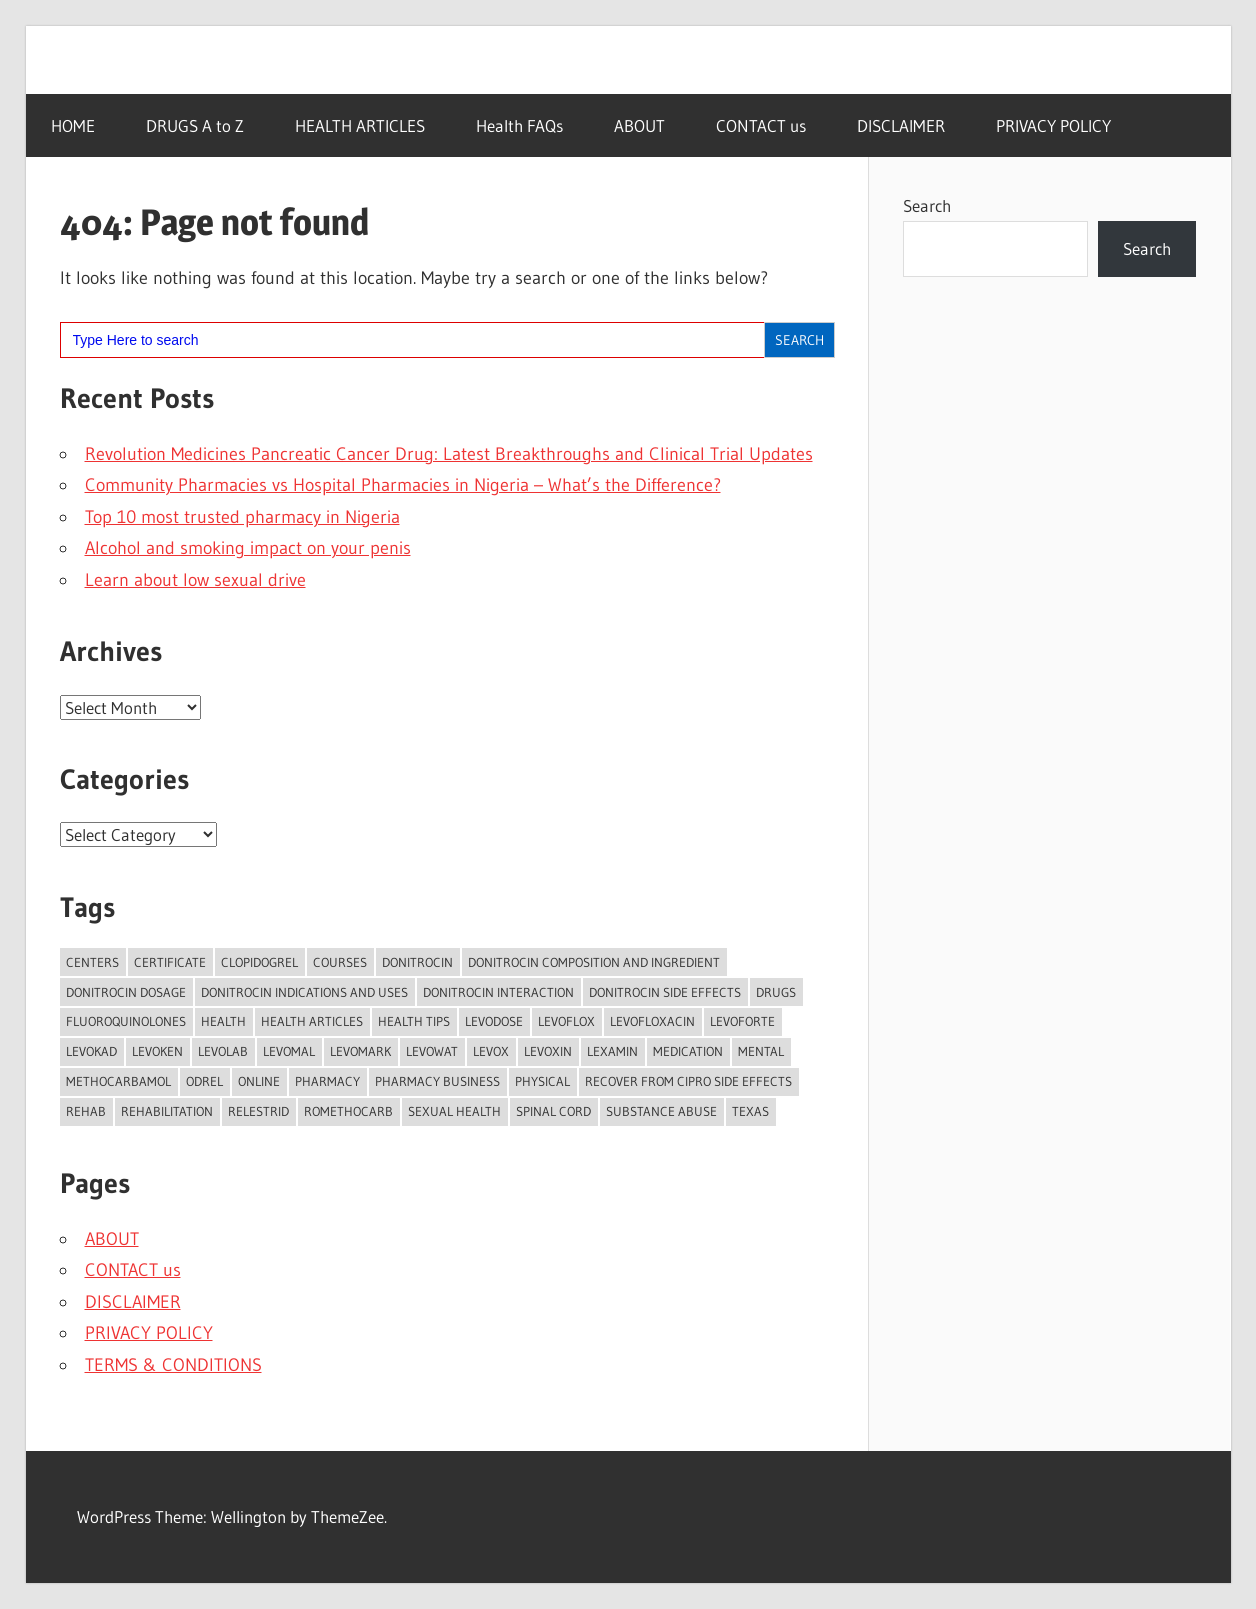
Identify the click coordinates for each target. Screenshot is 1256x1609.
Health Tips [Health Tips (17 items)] (414, 1021)
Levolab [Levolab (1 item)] (223, 1051)
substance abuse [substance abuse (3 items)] (661, 1111)
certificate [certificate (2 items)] (170, 962)
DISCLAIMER (901, 125)
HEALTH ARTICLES (360, 125)
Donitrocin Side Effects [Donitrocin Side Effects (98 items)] (665, 992)
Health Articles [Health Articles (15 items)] (312, 1021)
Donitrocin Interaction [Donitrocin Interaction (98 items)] (498, 992)
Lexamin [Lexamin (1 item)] (612, 1051)
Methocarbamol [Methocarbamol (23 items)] (118, 1081)
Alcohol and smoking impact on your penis (248, 548)
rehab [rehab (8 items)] (86, 1111)
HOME (73, 125)
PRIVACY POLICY (1053, 125)
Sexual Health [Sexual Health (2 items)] (454, 1111)
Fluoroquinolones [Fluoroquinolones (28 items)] (126, 1021)
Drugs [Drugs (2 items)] (776, 992)
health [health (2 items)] (223, 1021)
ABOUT (639, 125)
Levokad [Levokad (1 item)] (91, 1051)
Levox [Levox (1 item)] (491, 1051)
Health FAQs (519, 125)
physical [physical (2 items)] (542, 1081)
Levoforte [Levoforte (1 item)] (742, 1021)
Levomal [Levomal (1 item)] (289, 1051)
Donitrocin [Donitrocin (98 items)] (417, 962)
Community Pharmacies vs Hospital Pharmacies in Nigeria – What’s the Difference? (403, 485)
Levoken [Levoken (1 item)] (157, 1051)
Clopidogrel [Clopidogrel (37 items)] (259, 962)
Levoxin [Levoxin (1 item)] (548, 1051)
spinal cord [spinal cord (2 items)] (553, 1111)
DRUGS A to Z (195, 125)
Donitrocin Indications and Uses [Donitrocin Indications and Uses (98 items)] (304, 992)
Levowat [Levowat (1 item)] (432, 1051)
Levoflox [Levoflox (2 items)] (566, 1021)
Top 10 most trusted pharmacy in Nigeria (242, 517)
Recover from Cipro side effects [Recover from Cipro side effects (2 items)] (688, 1081)
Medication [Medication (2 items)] (688, 1051)
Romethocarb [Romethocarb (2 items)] (348, 1111)
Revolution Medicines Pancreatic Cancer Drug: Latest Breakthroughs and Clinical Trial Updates (449, 454)
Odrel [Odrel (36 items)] (204, 1081)
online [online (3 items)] (259, 1081)
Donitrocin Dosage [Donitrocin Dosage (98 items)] (126, 992)
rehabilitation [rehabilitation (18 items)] (167, 1111)
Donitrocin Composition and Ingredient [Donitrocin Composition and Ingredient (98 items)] (594, 962)
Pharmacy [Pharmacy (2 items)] (327, 1081)
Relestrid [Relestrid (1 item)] (258, 1111)
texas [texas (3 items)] (750, 1111)
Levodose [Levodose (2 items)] (494, 1021)
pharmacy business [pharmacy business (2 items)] (437, 1081)
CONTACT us (761, 125)
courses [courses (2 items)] (340, 962)
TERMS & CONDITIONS (173, 1365)
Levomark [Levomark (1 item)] (360, 1051)
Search (927, 205)
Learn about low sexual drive (195, 580)
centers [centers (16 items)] (92, 962)
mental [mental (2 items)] (761, 1051)
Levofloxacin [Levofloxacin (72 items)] (652, 1021)
